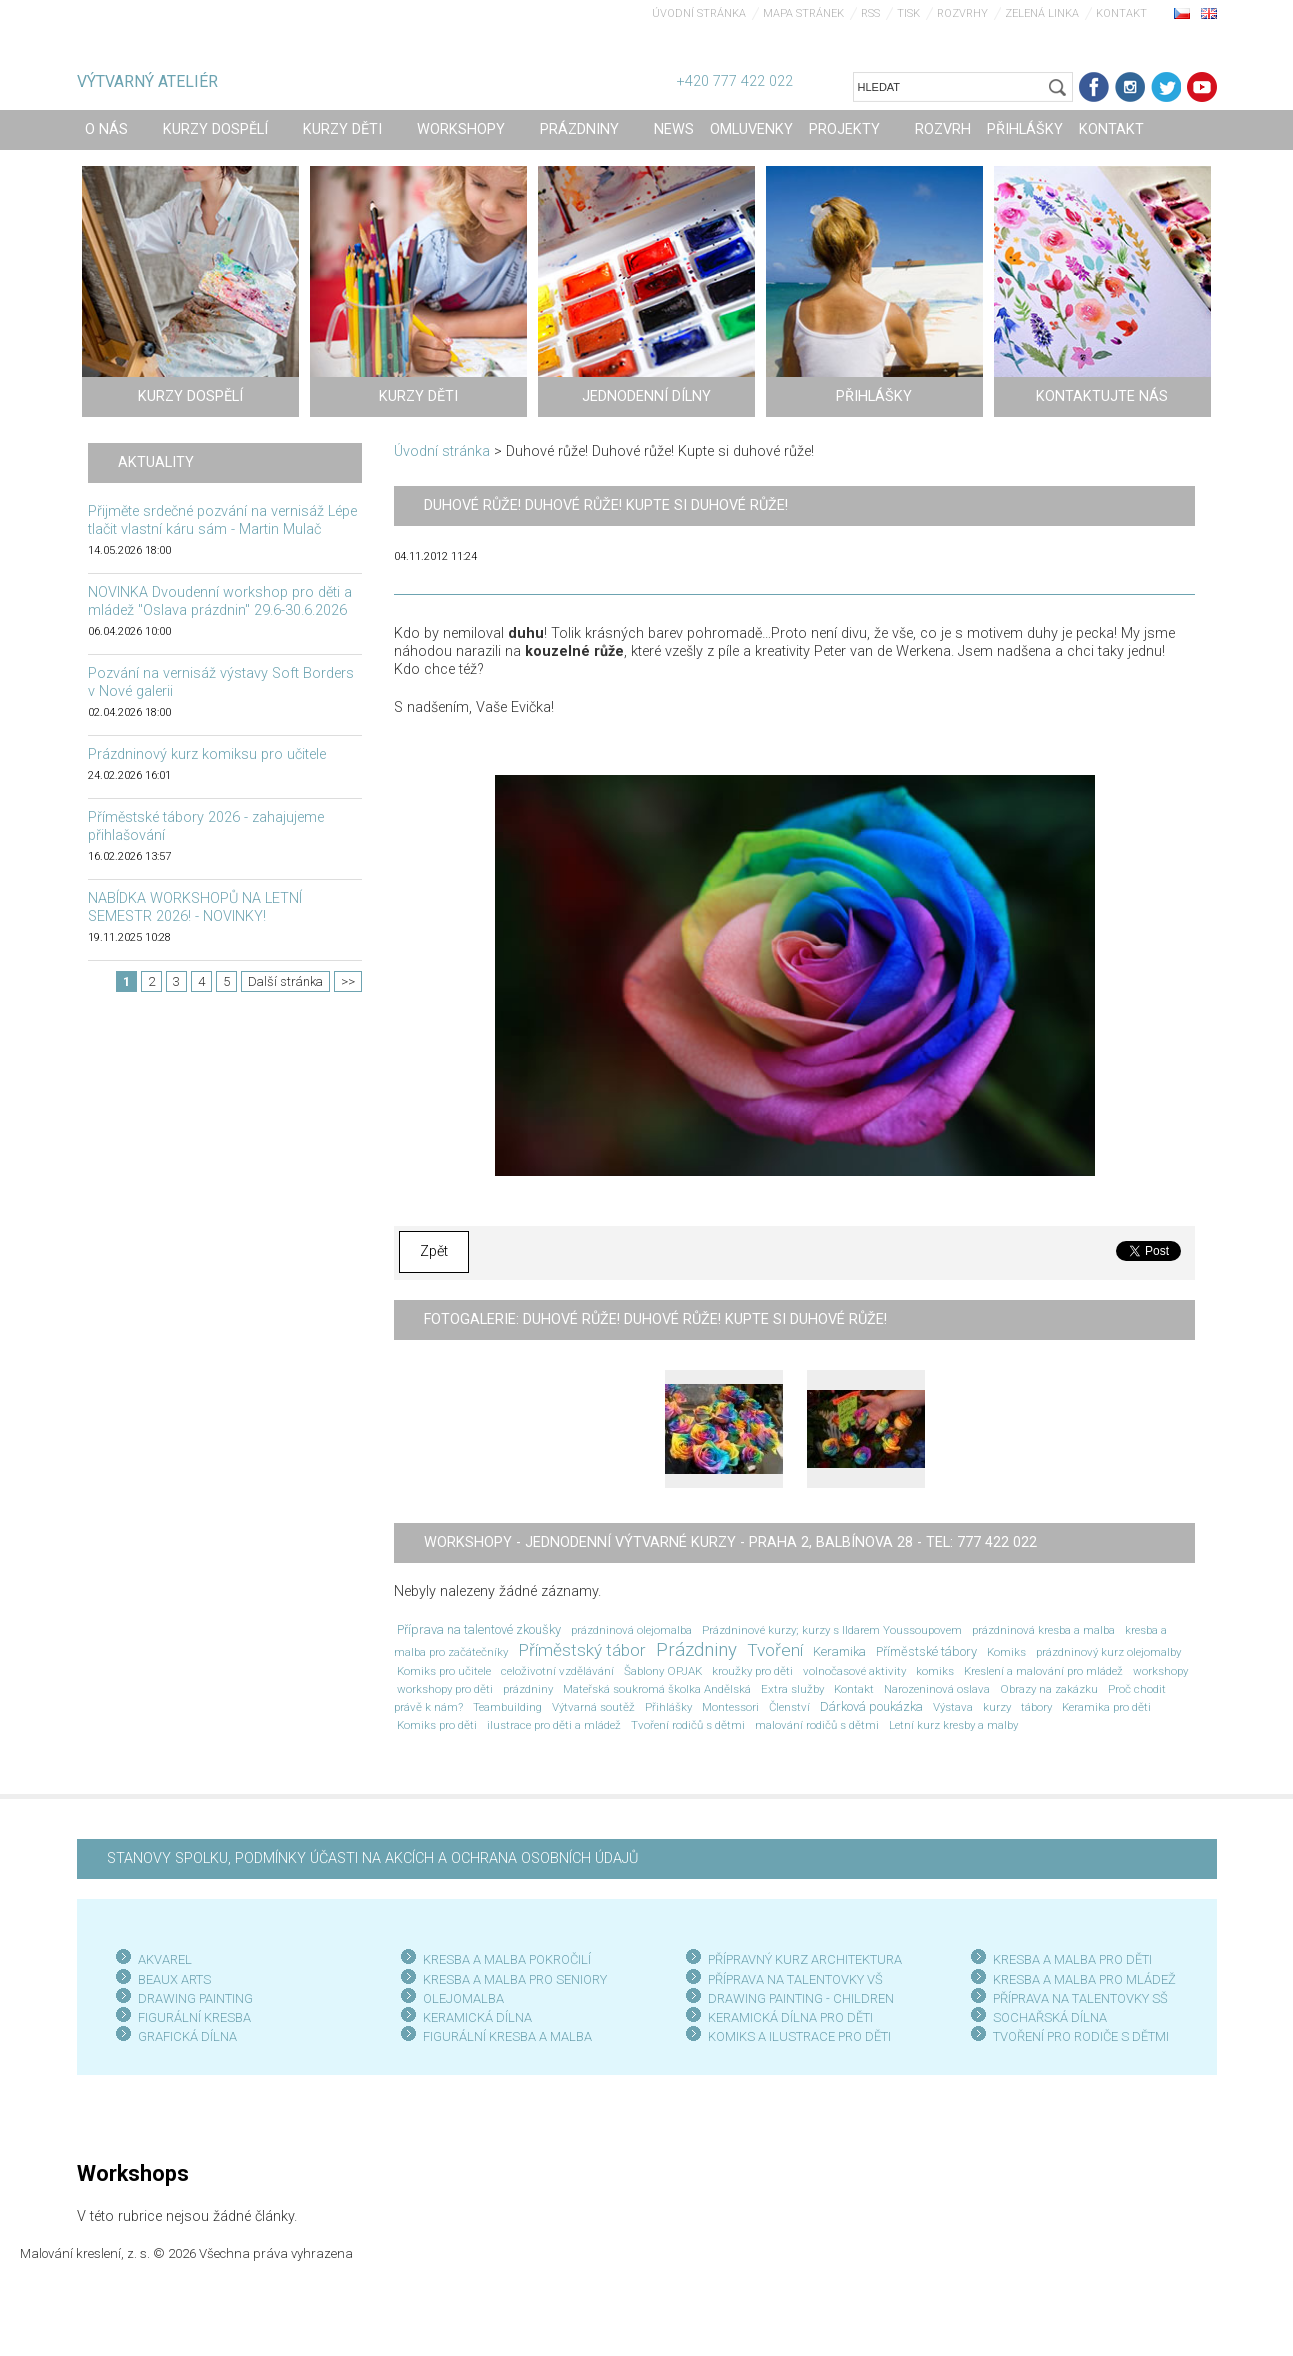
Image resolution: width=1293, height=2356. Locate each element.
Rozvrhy (962, 13)
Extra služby (792, 1689)
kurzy (997, 1707)
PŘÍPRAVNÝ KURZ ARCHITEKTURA (805, 1959)
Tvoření (775, 1650)
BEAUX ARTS (174, 1979)
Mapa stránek (803, 13)
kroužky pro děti (752, 1671)
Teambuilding (507, 1707)
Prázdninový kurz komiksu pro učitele (207, 754)
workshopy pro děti (445, 1689)
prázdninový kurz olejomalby (1108, 1652)
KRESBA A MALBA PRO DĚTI (1072, 1959)
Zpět (434, 1251)
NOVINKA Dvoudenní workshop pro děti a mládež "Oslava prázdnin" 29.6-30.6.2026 (220, 601)
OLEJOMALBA (463, 1998)
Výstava (953, 1707)
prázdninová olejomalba (631, 1630)
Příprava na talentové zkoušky (479, 1629)
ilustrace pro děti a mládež (554, 1725)
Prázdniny (696, 1650)
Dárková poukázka (871, 1706)
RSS (870, 13)
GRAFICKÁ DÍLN (183, 2036)
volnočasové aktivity (854, 1671)
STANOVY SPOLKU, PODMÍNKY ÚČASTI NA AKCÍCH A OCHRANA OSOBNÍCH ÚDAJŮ (372, 1858)
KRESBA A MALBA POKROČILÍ (507, 1959)
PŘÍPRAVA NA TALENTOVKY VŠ (795, 1979)
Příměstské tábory (926, 1651)
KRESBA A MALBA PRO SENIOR (511, 1979)
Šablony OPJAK (663, 1671)
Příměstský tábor (582, 1650)
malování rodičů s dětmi (817, 1725)
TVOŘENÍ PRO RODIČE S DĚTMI (1081, 2036)
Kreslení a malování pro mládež (1043, 1671)
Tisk (908, 13)
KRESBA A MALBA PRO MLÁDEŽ (1084, 1979)
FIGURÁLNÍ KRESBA (194, 2017)
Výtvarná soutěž (593, 1707)
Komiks (1006, 1652)
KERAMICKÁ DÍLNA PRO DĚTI (790, 2017)
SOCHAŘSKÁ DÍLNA (1050, 2017)
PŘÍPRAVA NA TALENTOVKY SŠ (1080, 1998)
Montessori (730, 1707)
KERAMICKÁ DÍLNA (477, 2017)
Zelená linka (1042, 13)
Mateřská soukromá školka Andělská (657, 1689)
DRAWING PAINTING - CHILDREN (801, 1998)
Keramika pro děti (1106, 1707)
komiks (935, 1671)
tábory (1036, 1707)
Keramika (839, 1651)
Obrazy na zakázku (1049, 1689)
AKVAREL (165, 1959)
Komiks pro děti (437, 1725)
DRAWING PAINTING (195, 1998)
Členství (789, 1707)
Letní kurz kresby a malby (953, 1725)
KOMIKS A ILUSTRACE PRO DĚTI (799, 2036)
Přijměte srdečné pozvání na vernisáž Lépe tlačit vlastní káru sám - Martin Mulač (222, 520)
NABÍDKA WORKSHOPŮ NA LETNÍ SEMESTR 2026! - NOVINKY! (195, 907)
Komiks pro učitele (444, 1671)
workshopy (1160, 1671)
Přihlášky (668, 1707)
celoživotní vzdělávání (557, 1671)
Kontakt (1121, 13)
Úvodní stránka (699, 13)
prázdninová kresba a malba (1043, 1630)
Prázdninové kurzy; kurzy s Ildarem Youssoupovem (832, 1630)
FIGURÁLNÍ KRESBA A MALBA (507, 2036)
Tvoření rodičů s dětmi (688, 1725)
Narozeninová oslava (937, 1689)
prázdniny (528, 1689)
